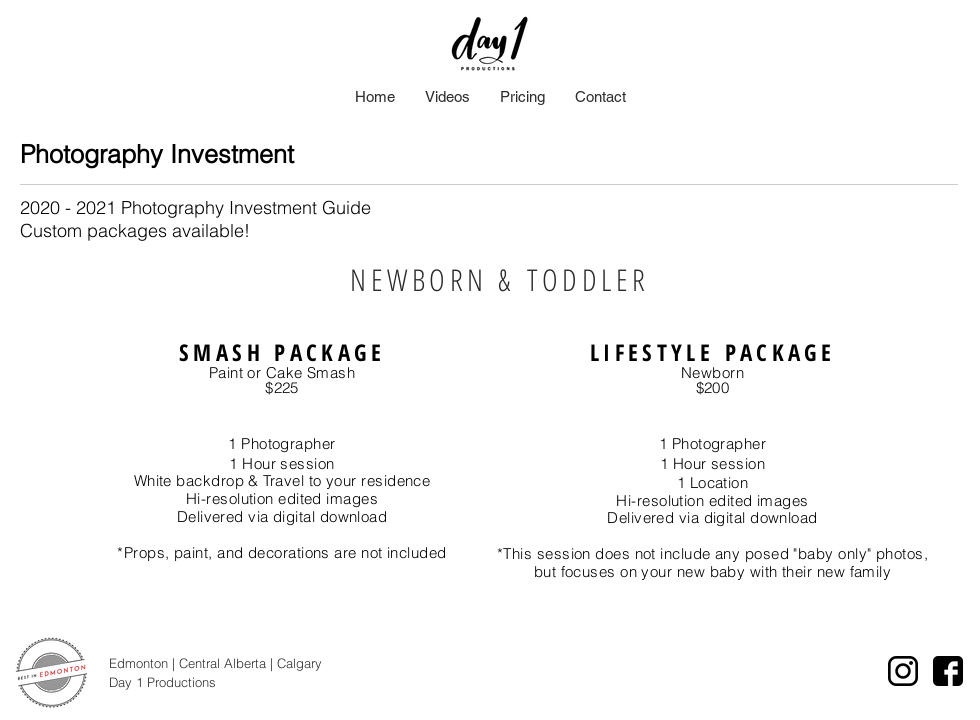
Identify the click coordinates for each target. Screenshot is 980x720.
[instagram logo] (903, 671)
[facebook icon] (948, 671)
